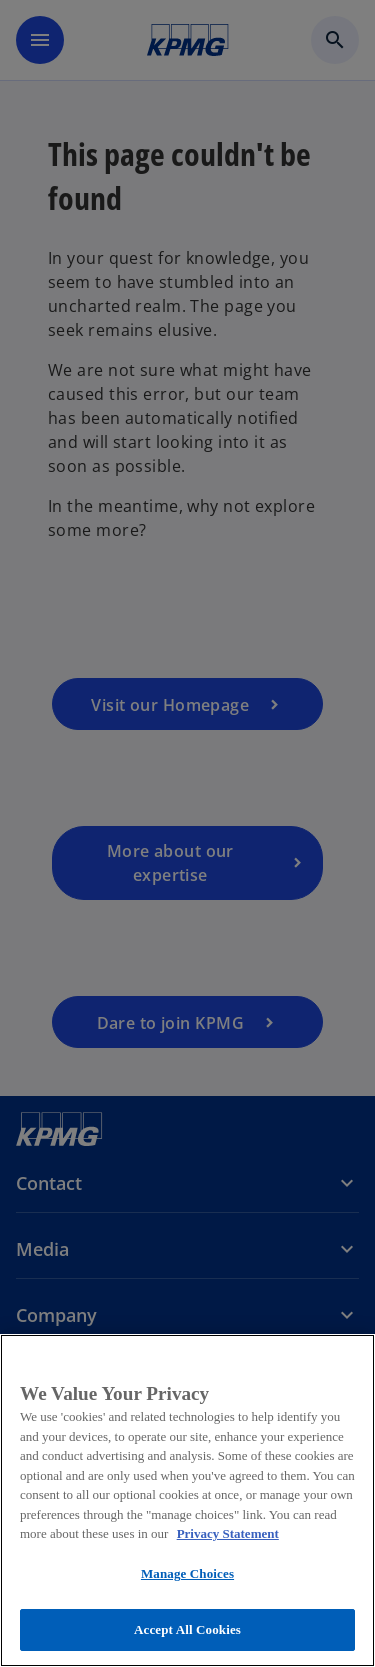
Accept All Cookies (187, 1629)
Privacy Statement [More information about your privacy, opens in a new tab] (228, 1533)
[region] (187, 1500)
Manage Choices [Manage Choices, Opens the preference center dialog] (187, 1573)
